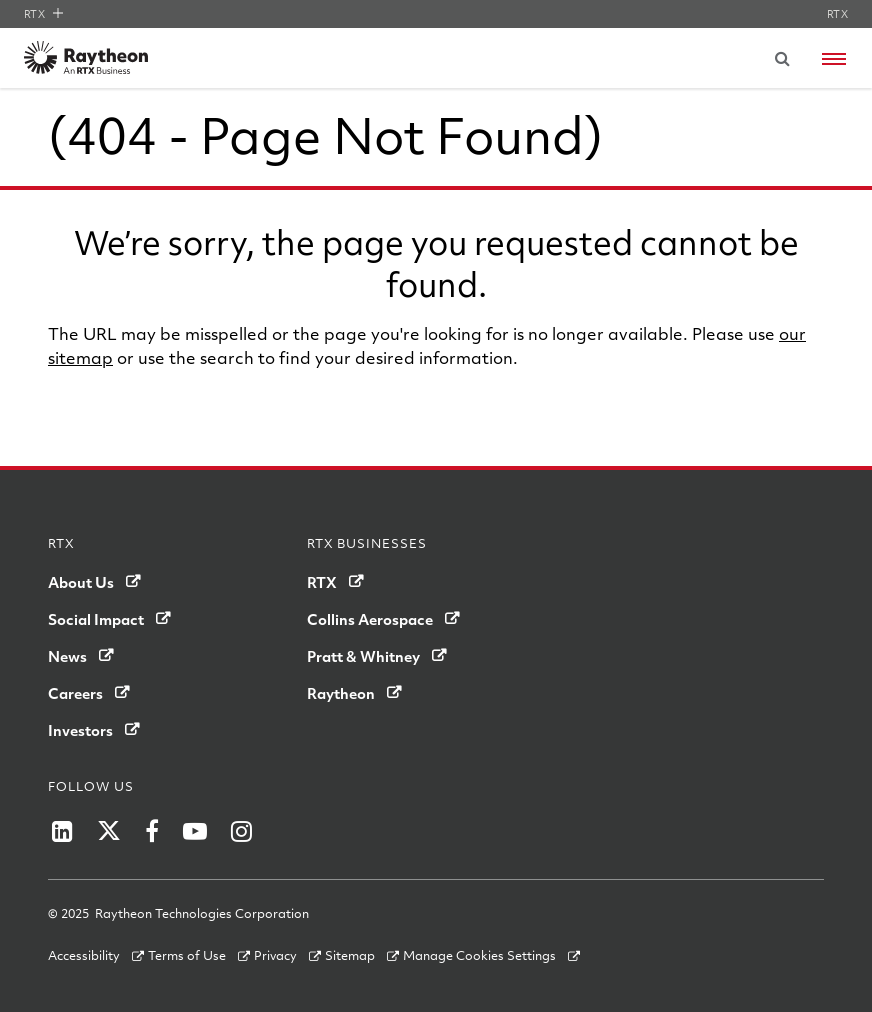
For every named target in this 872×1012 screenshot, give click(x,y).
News (67, 656)
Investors (80, 730)
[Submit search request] (782, 58)
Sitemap (350, 955)
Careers (75, 693)
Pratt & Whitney (363, 656)
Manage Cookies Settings (479, 955)
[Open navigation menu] (834, 59)
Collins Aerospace (370, 619)
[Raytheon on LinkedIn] (62, 831)
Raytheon (341, 693)
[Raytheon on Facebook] (152, 831)
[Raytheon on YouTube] (195, 831)
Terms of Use (187, 955)
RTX (43, 14)
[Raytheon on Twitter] (109, 831)
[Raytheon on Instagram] (241, 831)
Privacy (275, 955)
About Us (81, 582)
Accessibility (84, 955)
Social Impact (96, 619)
